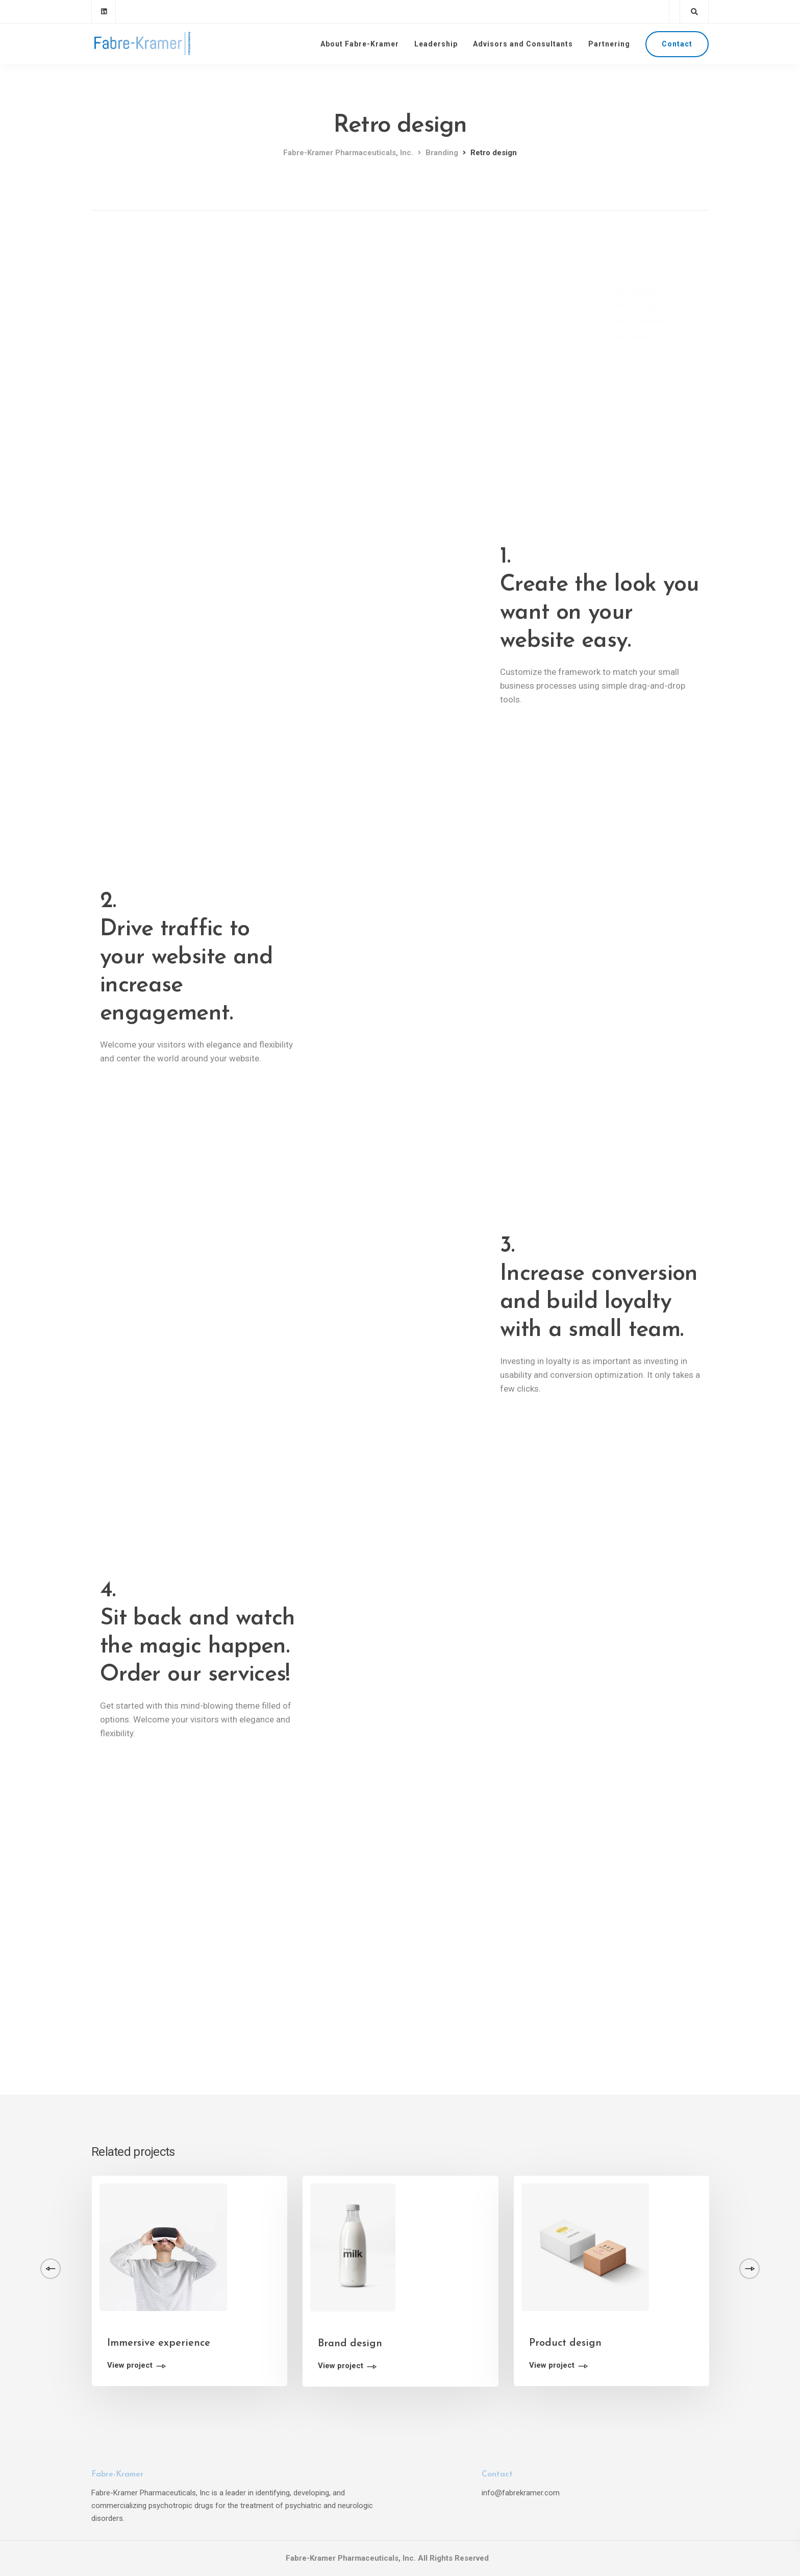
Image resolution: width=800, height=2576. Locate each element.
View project (130, 2366)
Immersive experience (158, 2343)
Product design (565, 2343)
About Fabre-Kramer (359, 44)
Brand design (350, 2344)
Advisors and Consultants (523, 44)
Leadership (436, 44)
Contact (677, 44)
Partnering (609, 44)
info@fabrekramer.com (521, 2492)
